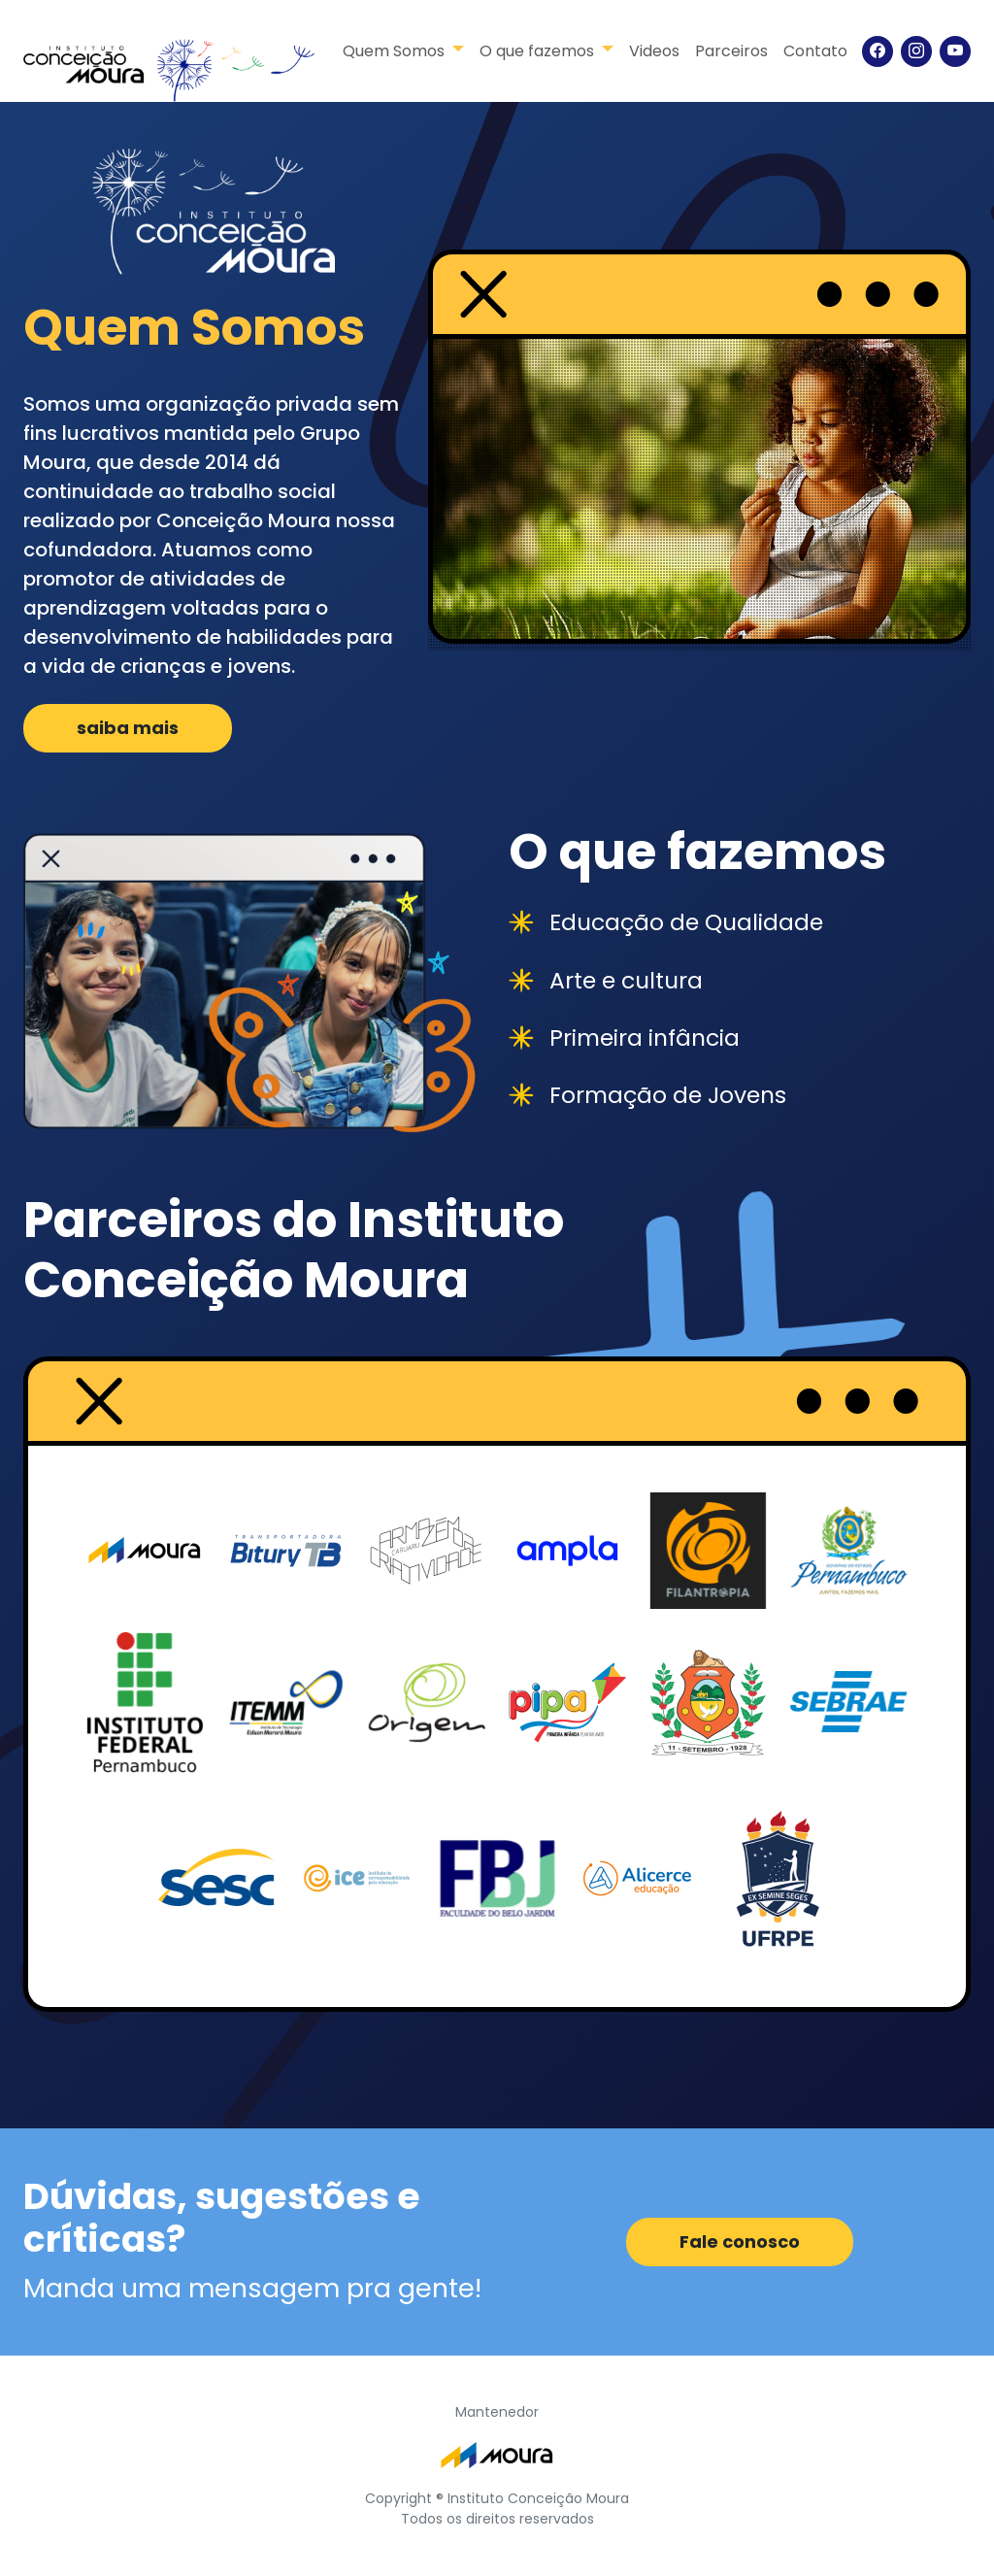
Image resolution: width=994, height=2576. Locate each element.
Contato (815, 51)
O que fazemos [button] (539, 51)
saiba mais (128, 728)
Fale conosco (739, 2241)
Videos (654, 51)
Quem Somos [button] (395, 51)
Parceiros (731, 51)
